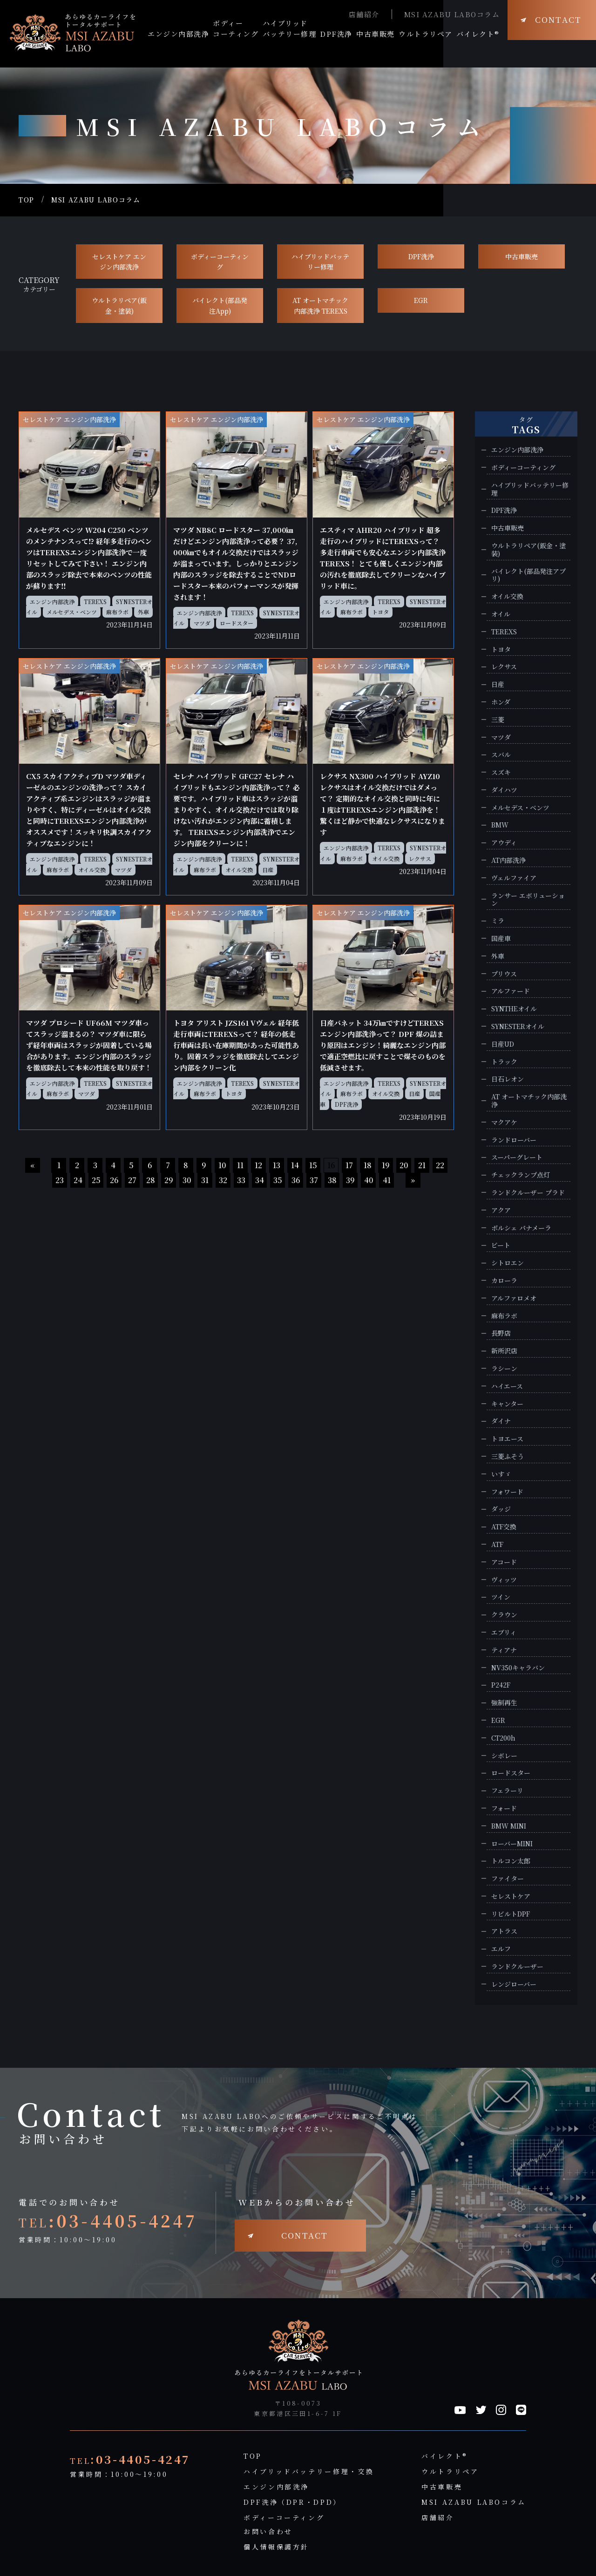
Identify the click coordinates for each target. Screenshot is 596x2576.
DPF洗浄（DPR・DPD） (292, 2502)
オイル (500, 614)
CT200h (503, 1738)
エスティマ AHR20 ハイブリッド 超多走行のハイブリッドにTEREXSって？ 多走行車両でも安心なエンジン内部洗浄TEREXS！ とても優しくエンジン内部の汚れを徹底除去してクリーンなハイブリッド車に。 (383, 558)
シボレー (504, 1756)
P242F (500, 1685)
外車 (143, 612)
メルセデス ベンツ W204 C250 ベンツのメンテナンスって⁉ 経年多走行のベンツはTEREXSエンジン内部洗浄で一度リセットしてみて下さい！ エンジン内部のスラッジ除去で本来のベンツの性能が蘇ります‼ (89, 558)
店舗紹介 (364, 14)
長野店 (501, 1333)
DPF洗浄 (421, 256)
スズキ (501, 772)
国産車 (501, 938)
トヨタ (380, 612)
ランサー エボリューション (528, 900)
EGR (421, 300)
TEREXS (95, 601)
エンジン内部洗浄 (52, 601)
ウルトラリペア (450, 2471)
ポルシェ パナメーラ (521, 1228)
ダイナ (501, 1421)
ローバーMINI (512, 1844)
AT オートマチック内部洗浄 (529, 1101)
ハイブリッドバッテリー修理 (320, 261)
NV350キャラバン (518, 1668)
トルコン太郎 (510, 1861)
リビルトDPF (510, 1914)
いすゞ (501, 1474)
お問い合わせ (268, 2531)
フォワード (507, 1492)
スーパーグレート (516, 1157)
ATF (497, 1544)
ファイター (507, 1879)
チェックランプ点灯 (520, 1175)
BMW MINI (508, 1826)
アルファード (510, 991)
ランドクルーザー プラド (528, 1193)
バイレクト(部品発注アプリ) (528, 575)
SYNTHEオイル (514, 1009)
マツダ (202, 623)
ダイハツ (504, 790)
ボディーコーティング (220, 261)
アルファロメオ (513, 1298)
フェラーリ (507, 1791)
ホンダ (500, 702)
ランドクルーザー (517, 1967)
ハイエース (507, 1386)
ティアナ (504, 1650)
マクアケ (504, 1122)
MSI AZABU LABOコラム (452, 14)
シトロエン (507, 1263)
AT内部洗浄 (508, 860)
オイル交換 (92, 870)
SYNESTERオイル (517, 1026)
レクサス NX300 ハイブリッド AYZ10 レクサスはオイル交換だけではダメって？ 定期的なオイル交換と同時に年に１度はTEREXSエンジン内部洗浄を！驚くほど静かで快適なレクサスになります (382, 804)
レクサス (420, 858)
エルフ (501, 1949)
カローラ (504, 1281)
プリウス (504, 974)
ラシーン (504, 1368)
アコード (504, 1562)
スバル (501, 755)
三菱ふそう (507, 1456)
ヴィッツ (504, 1580)
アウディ (504, 843)
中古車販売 (521, 256)
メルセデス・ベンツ (72, 612)
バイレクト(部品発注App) (219, 305)
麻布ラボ (117, 612)
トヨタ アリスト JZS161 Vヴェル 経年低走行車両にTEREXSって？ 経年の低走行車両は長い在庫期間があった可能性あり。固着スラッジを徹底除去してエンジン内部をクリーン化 (236, 1045)
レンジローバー (513, 1984)
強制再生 (504, 1703)
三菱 (497, 720)
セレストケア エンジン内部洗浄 (119, 261)
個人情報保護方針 (276, 2546)
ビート (500, 1245)
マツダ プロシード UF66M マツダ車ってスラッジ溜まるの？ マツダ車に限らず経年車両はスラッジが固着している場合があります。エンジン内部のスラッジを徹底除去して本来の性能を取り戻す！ (89, 1045)
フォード (504, 1808)
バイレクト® (444, 2456)
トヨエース (507, 1439)
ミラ (497, 921)
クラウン (504, 1615)
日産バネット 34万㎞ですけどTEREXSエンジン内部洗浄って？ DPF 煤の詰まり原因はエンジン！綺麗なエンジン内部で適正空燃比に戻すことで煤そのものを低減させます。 (383, 1045)
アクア (501, 1210)
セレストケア (510, 1896)
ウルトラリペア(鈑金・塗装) (119, 305)
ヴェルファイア (513, 878)
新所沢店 (504, 1351)
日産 (267, 870)
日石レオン (507, 1079)
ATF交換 (503, 1527)
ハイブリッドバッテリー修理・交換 (309, 2471)
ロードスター (236, 623)
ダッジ (501, 1509)
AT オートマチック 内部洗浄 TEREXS (320, 305)
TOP (26, 199)
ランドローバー (513, 1140)
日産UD (502, 1044)
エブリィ (503, 1632)
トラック (504, 1062)
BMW (499, 825)
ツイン (500, 1597)
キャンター (507, 1404)
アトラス (504, 1931)
